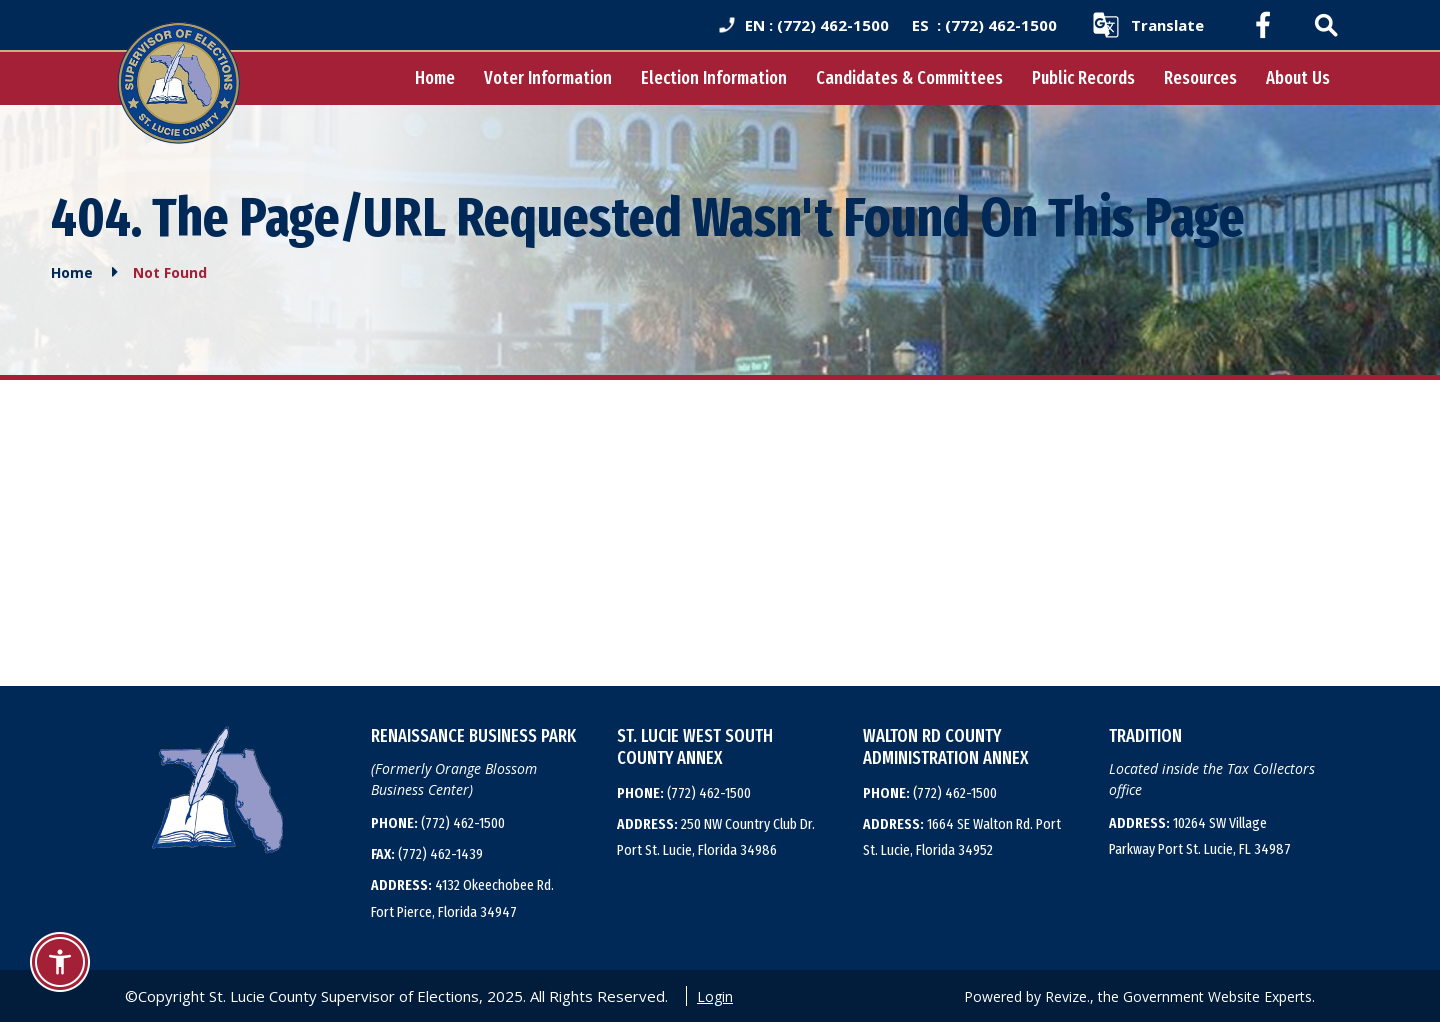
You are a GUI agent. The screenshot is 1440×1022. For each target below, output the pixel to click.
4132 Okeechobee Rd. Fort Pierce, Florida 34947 (462, 898)
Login (715, 996)
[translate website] (1147, 25)
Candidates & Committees (909, 78)
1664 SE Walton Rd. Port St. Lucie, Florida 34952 (962, 837)
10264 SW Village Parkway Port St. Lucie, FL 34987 (1200, 836)
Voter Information (548, 78)
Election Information (714, 78)
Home (435, 78)
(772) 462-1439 (427, 854)
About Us (1298, 78)
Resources (1200, 78)
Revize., (1069, 996)
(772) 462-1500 (438, 823)
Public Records (1083, 78)
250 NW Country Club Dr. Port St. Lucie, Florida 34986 (716, 837)
